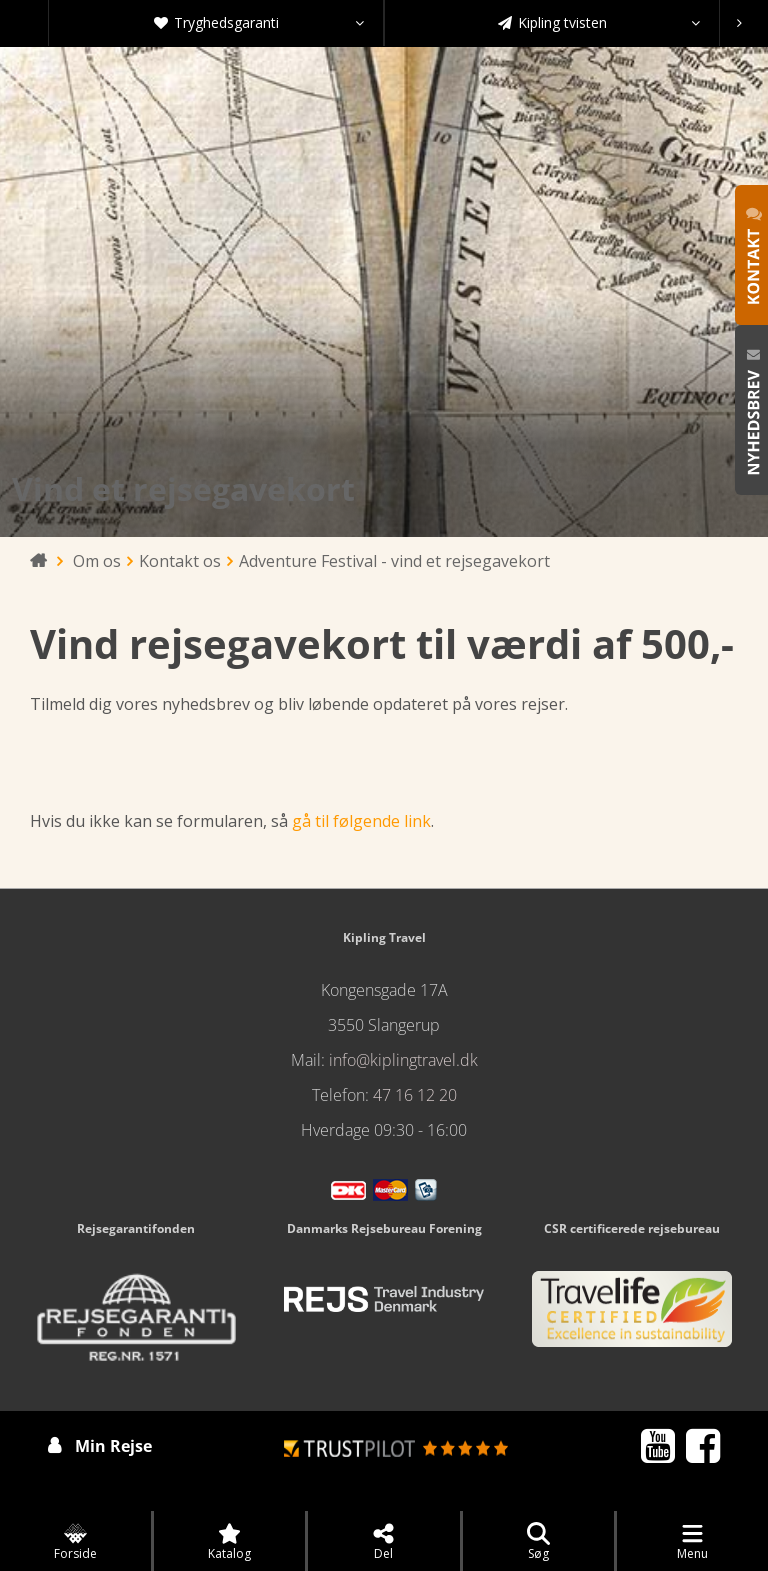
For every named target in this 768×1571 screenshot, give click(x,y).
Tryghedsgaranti (259, 23)
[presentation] (739, 23)
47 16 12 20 (415, 1095)
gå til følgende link (361, 821)
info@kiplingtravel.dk (403, 1060)
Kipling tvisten (599, 23)
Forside (75, 1542)
